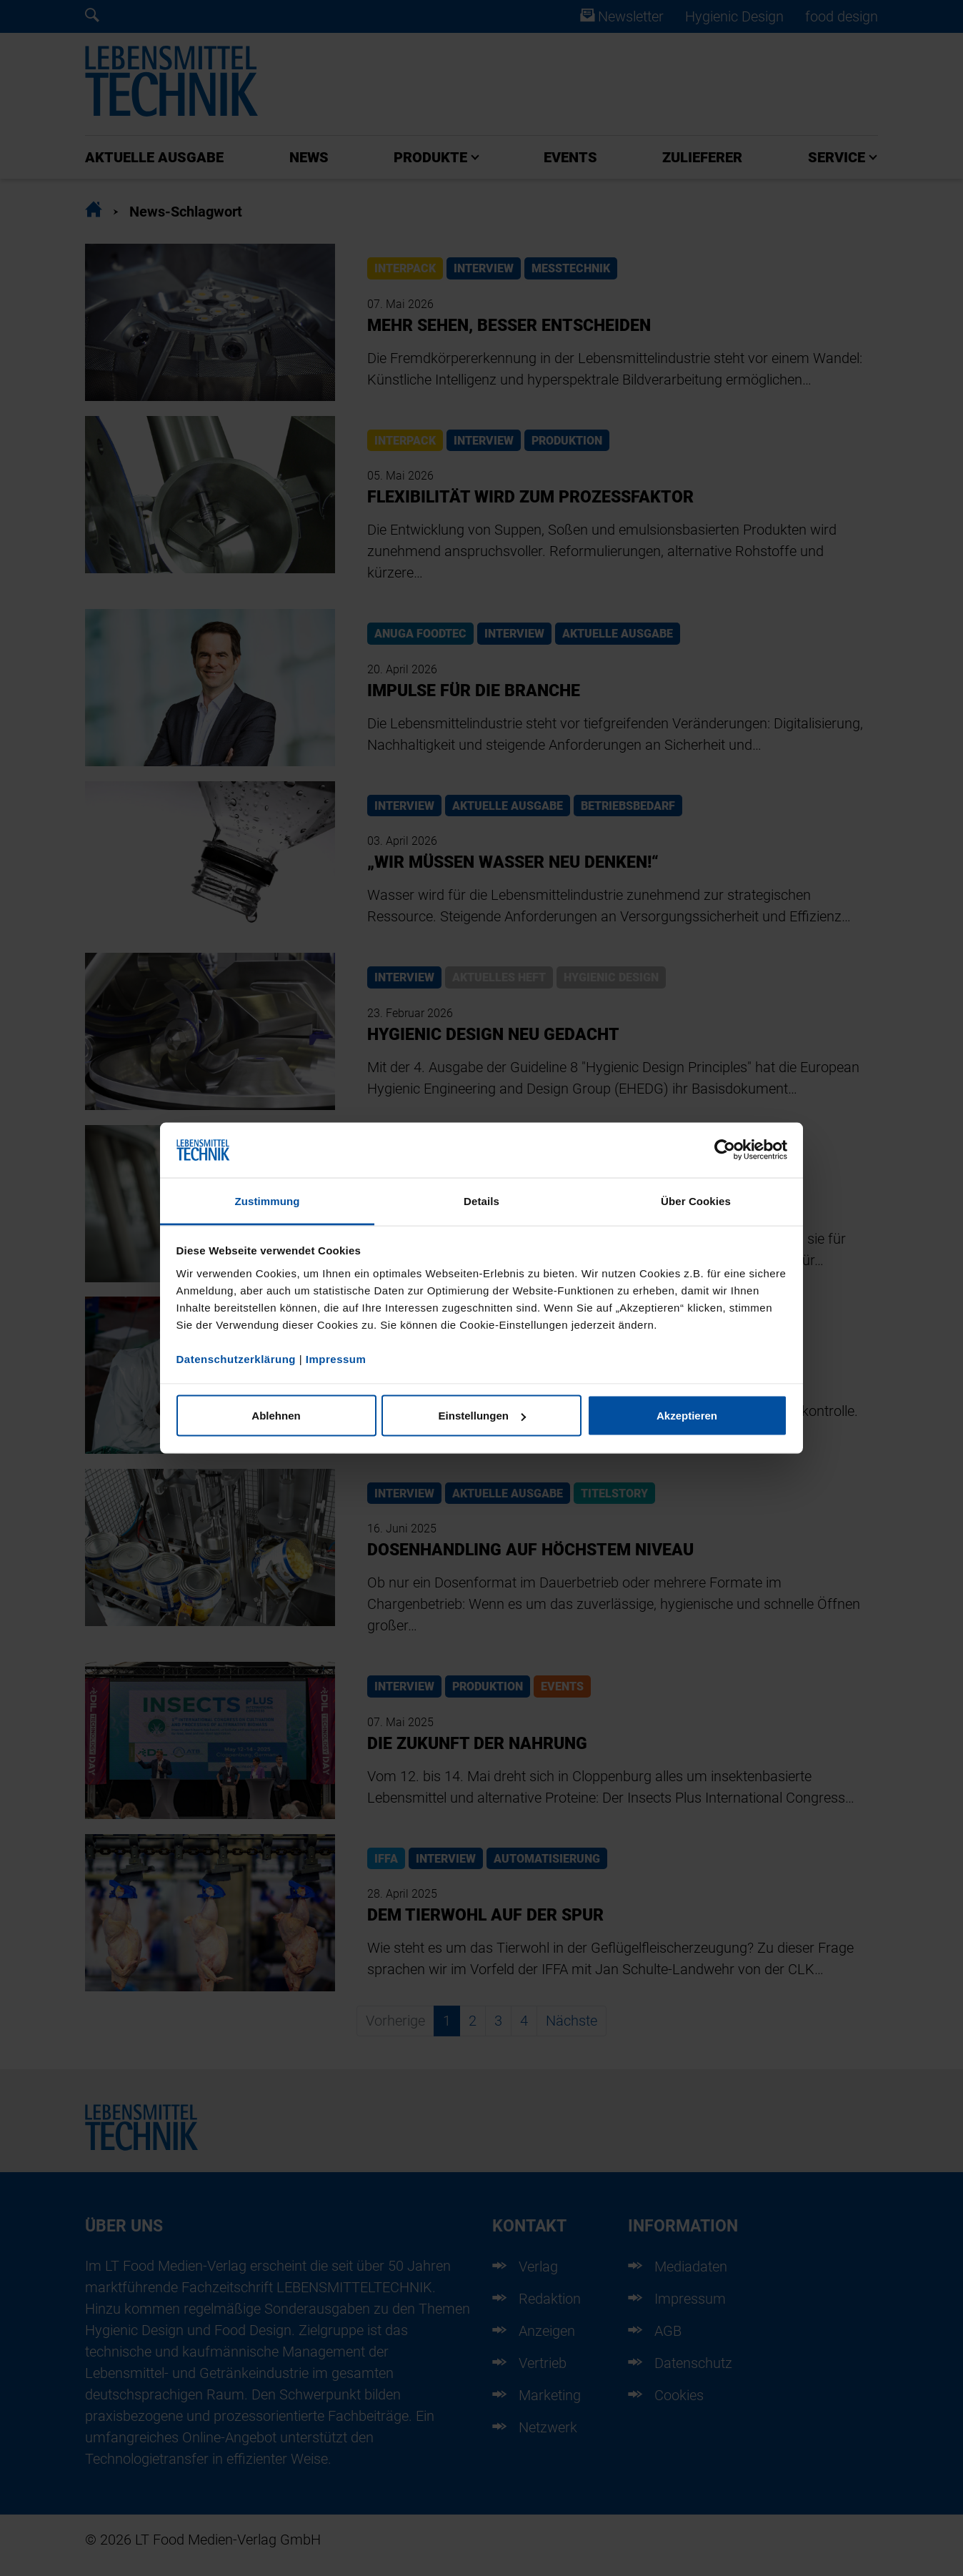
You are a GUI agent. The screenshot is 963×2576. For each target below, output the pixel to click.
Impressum (336, 1358)
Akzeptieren (687, 1416)
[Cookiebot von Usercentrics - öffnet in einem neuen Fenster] (724, 1150)
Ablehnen (275, 1416)
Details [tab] (481, 1200)
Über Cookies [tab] (696, 1200)
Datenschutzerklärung (236, 1358)
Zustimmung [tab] (267, 1200)
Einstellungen (482, 1416)
